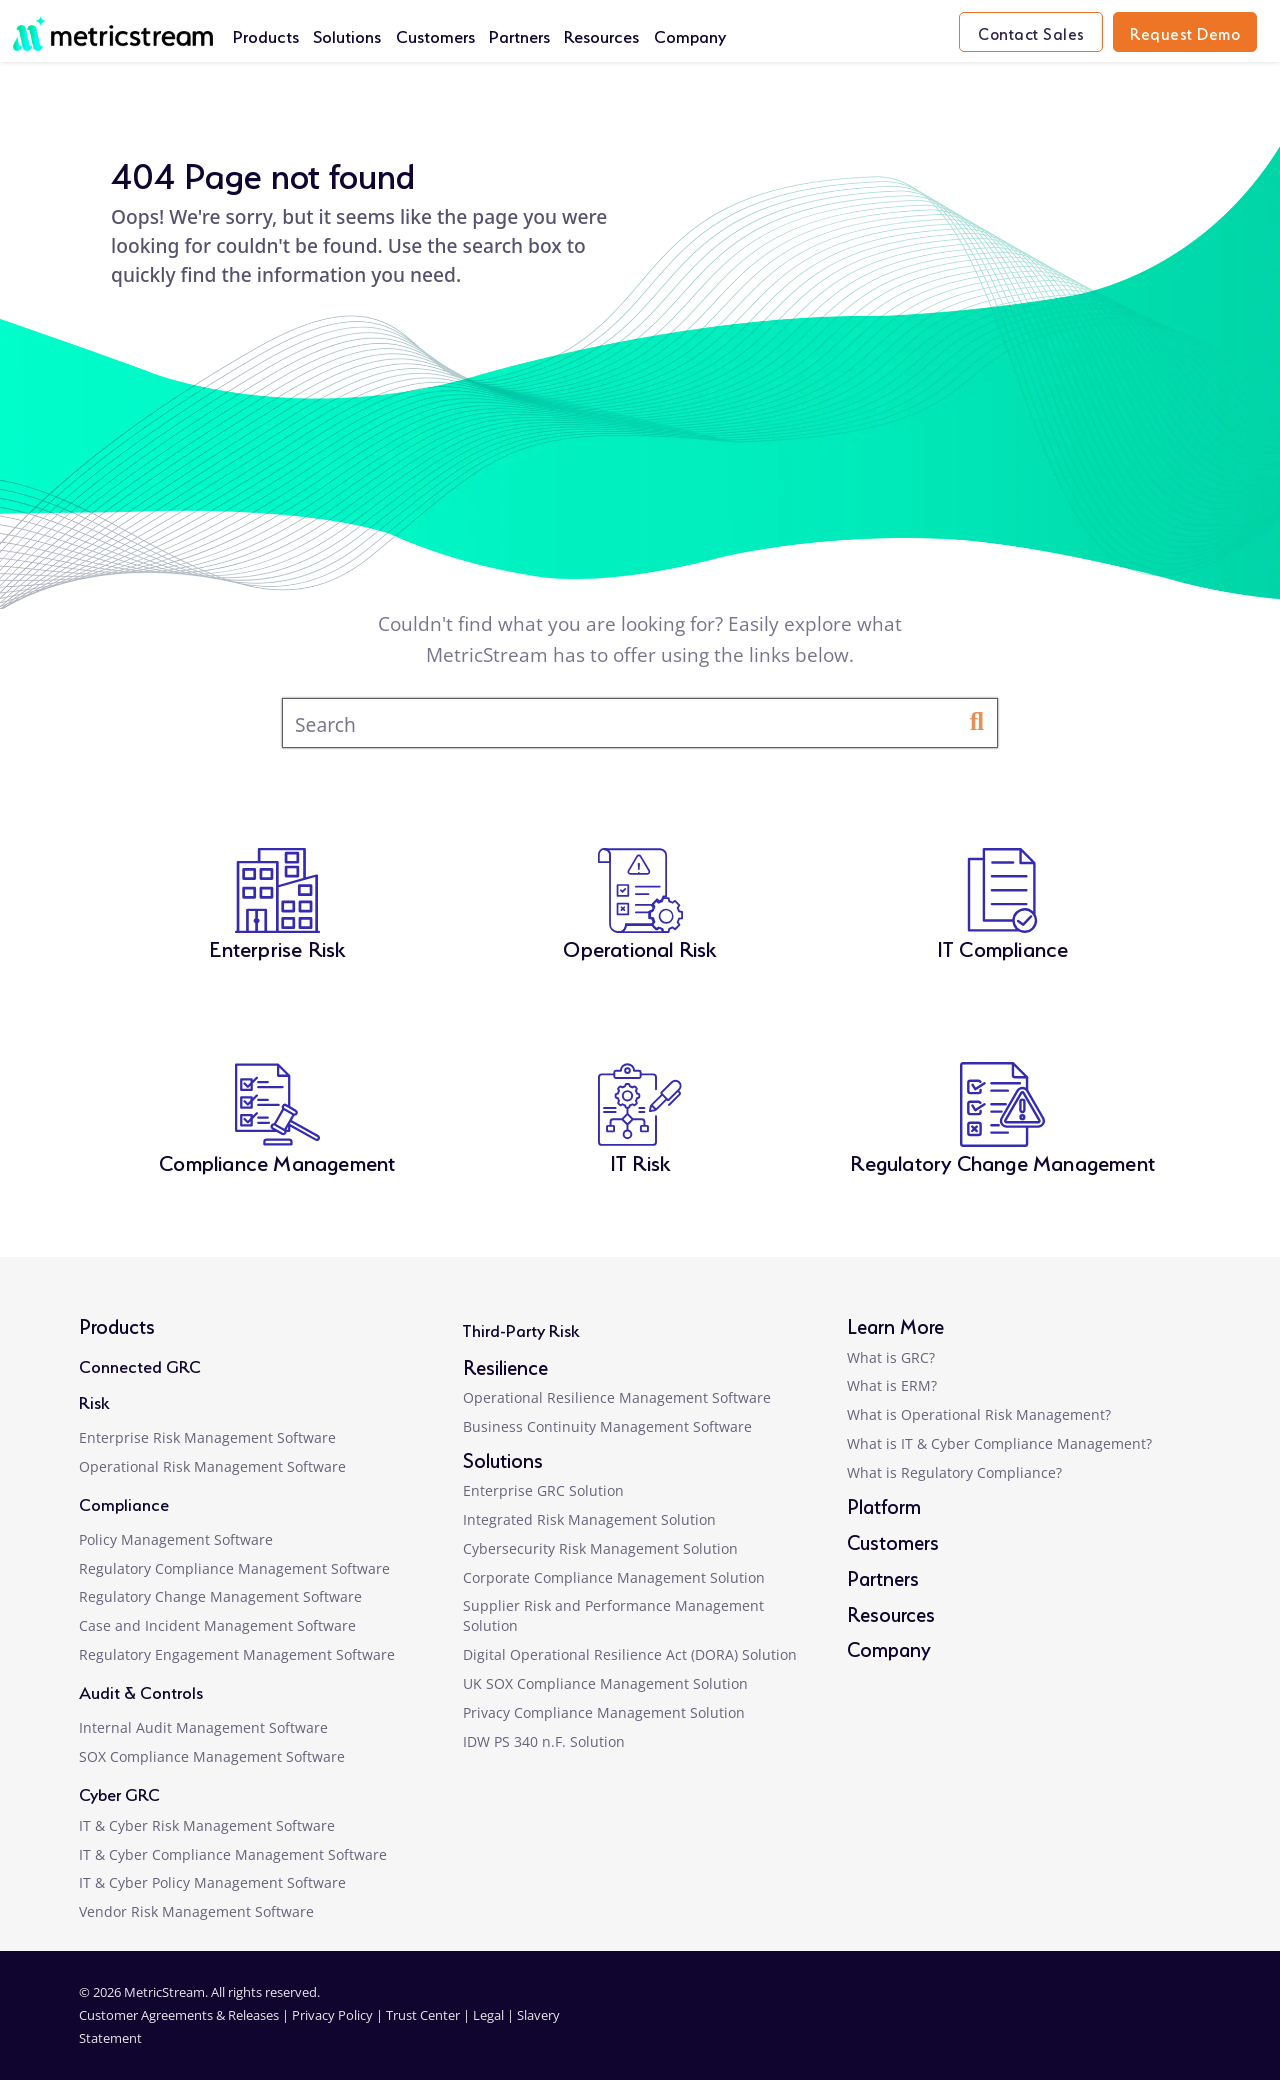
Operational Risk (639, 946)
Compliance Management (277, 1160)
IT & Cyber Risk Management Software (207, 1825)
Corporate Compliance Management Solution (614, 1577)
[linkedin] (1002, 2027)
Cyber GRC (119, 1792)
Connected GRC (140, 1364)
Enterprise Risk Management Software (207, 1437)
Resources (601, 34)
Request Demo (1185, 32)
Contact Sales (1031, 32)
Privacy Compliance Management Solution (604, 1712)
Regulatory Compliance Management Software (234, 1568)
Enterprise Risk (277, 946)
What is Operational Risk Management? (979, 1414)
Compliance (124, 1502)
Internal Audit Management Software (203, 1727)
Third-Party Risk (521, 1328)
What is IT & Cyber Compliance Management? (999, 1443)
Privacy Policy (332, 2015)
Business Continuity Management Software (607, 1426)
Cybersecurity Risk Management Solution (600, 1548)
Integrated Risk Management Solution (589, 1519)
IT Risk (640, 1160)
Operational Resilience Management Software (617, 1397)
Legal (488, 2015)
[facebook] (1052, 2027)
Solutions (347, 34)
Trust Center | (429, 2015)
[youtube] (1151, 2027)
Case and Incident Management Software (217, 1625)
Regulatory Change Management (1002, 1160)
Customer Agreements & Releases (180, 2015)
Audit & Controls (141, 1690)
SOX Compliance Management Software (212, 1756)
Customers (435, 34)
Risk (94, 1400)
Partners (519, 34)
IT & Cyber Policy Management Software (212, 1882)
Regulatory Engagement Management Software (237, 1654)
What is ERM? (892, 1385)
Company (690, 34)
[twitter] (1099, 2027)
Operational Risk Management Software (212, 1466)
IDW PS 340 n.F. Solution (544, 1741)
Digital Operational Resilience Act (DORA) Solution (630, 1654)
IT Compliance (1003, 946)
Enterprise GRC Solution (543, 1490)
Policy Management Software (176, 1539)
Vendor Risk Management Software (196, 1911)
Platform (884, 1504)
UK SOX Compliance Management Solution (605, 1683)
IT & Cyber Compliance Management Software (233, 1854)
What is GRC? (891, 1357)
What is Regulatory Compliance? (954, 1472)
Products (266, 34)
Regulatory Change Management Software (220, 1596)
